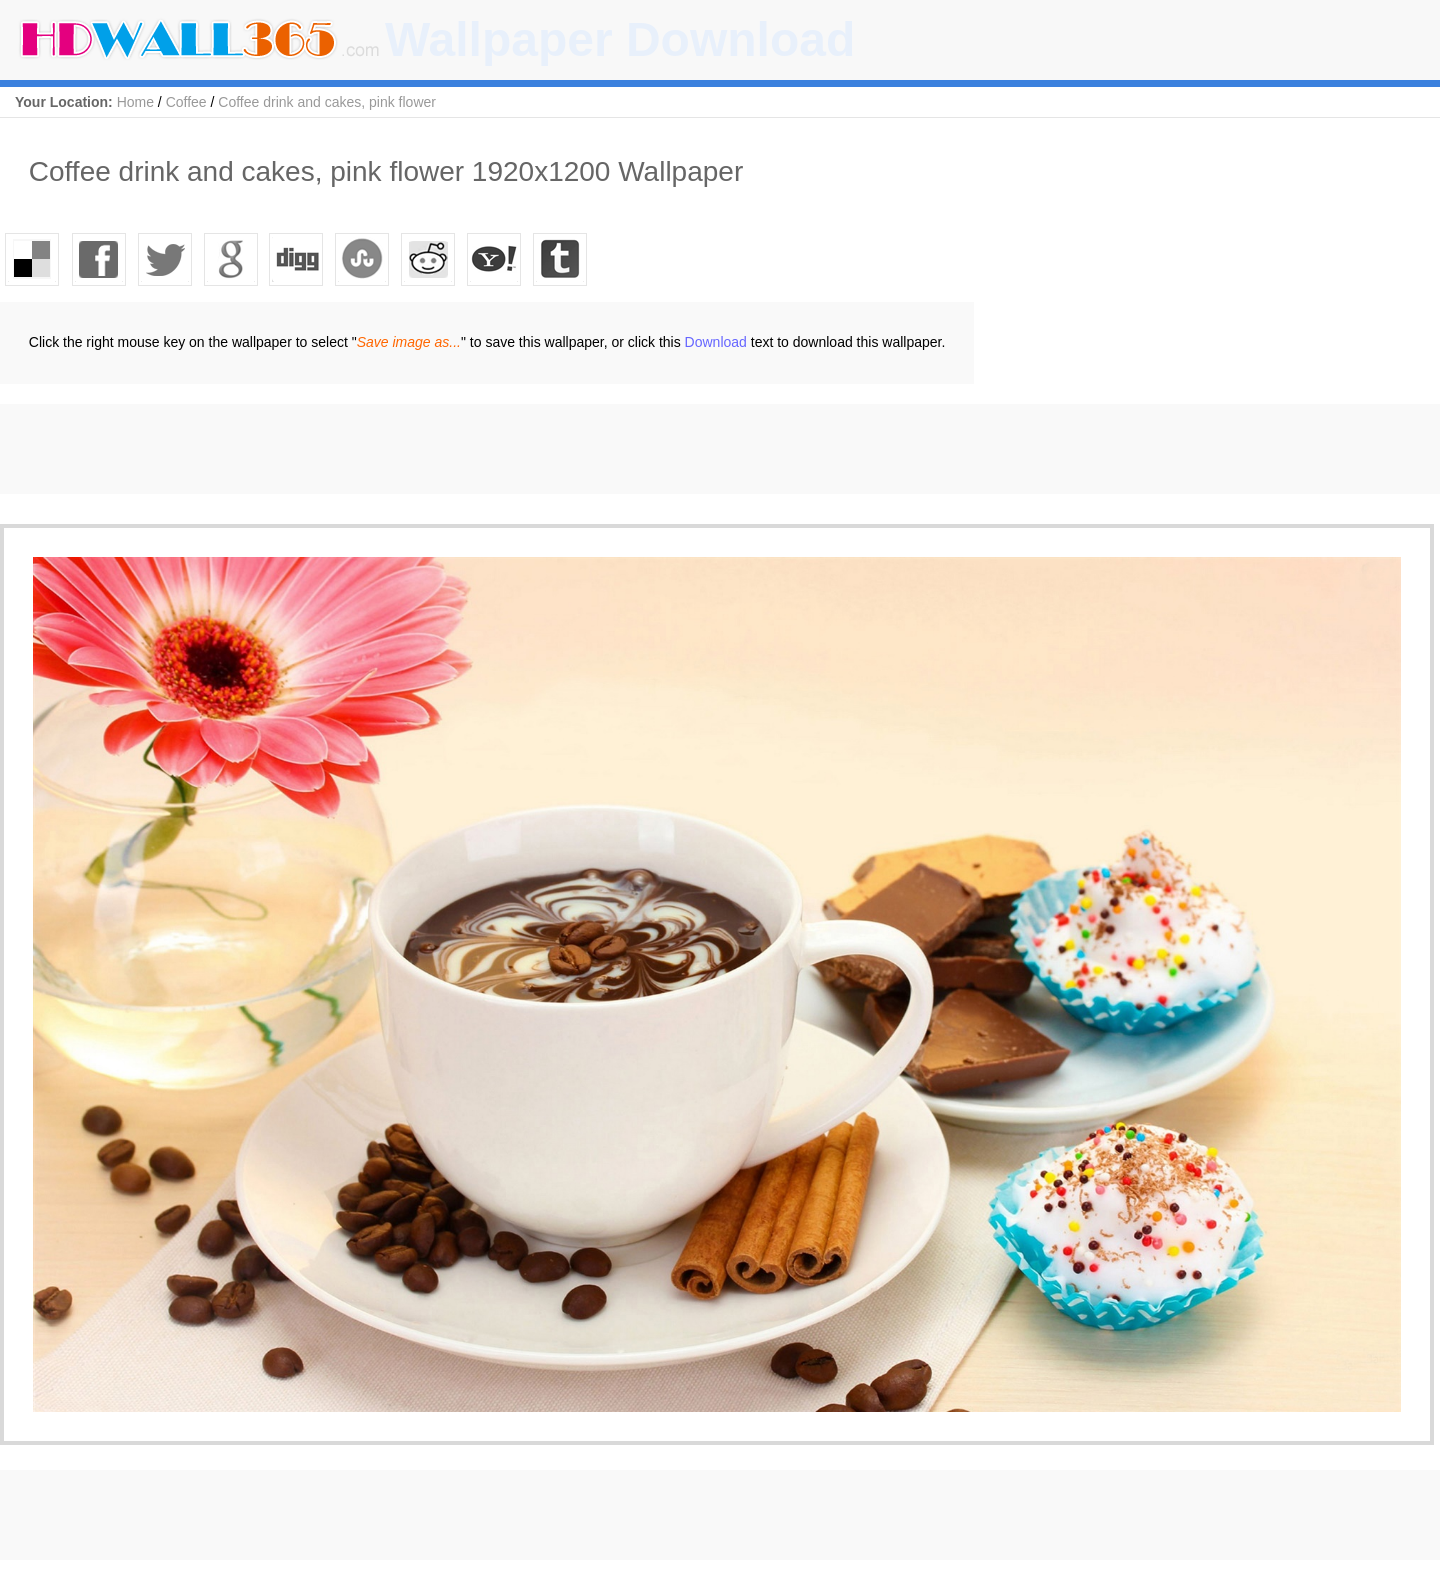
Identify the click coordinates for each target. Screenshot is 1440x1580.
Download (716, 342)
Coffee (186, 102)
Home (135, 102)
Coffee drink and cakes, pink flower (327, 102)
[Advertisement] (364, 449)
